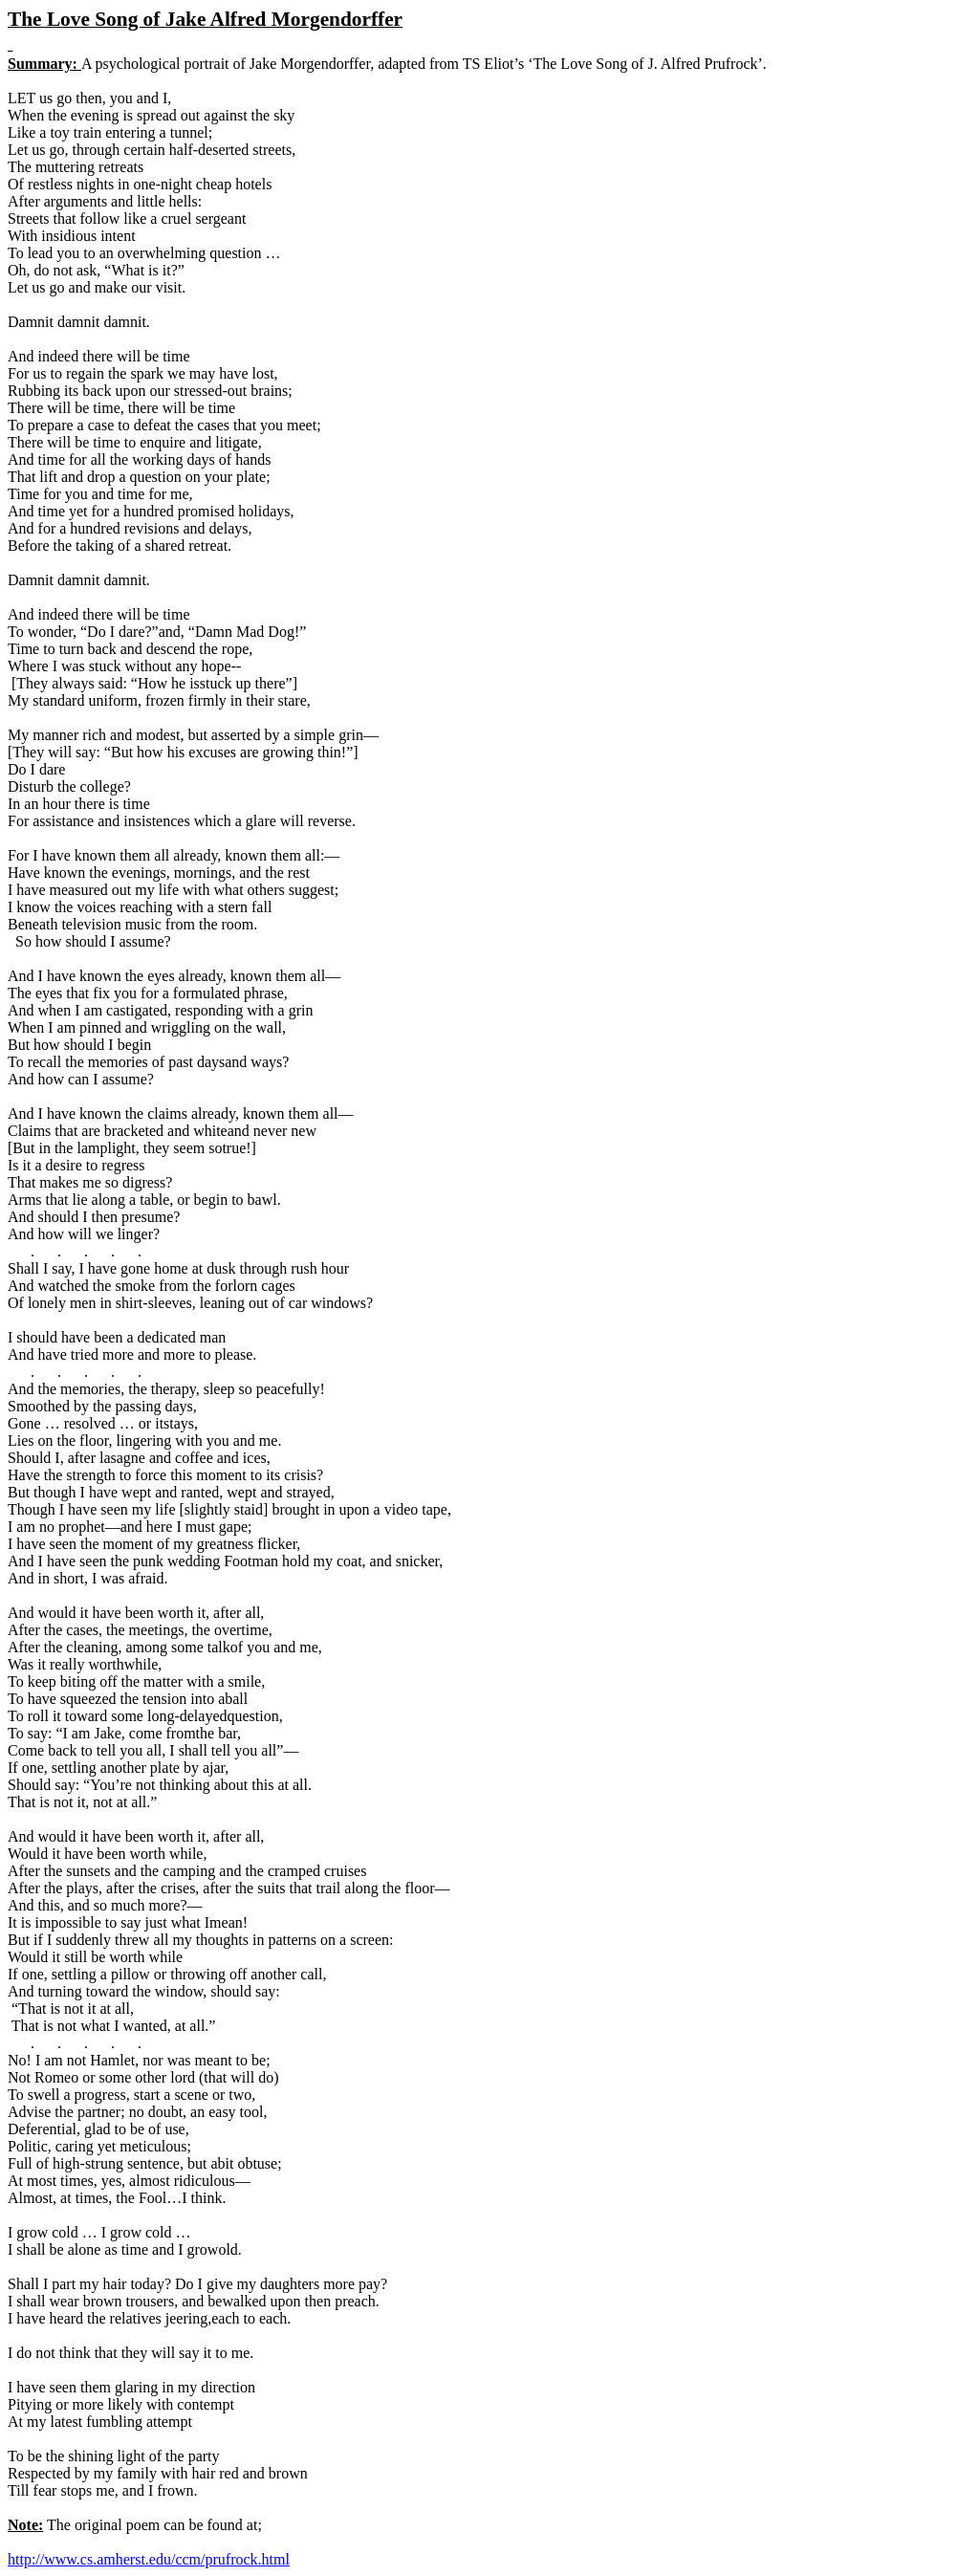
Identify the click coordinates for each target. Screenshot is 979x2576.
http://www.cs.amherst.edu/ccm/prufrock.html (149, 2559)
